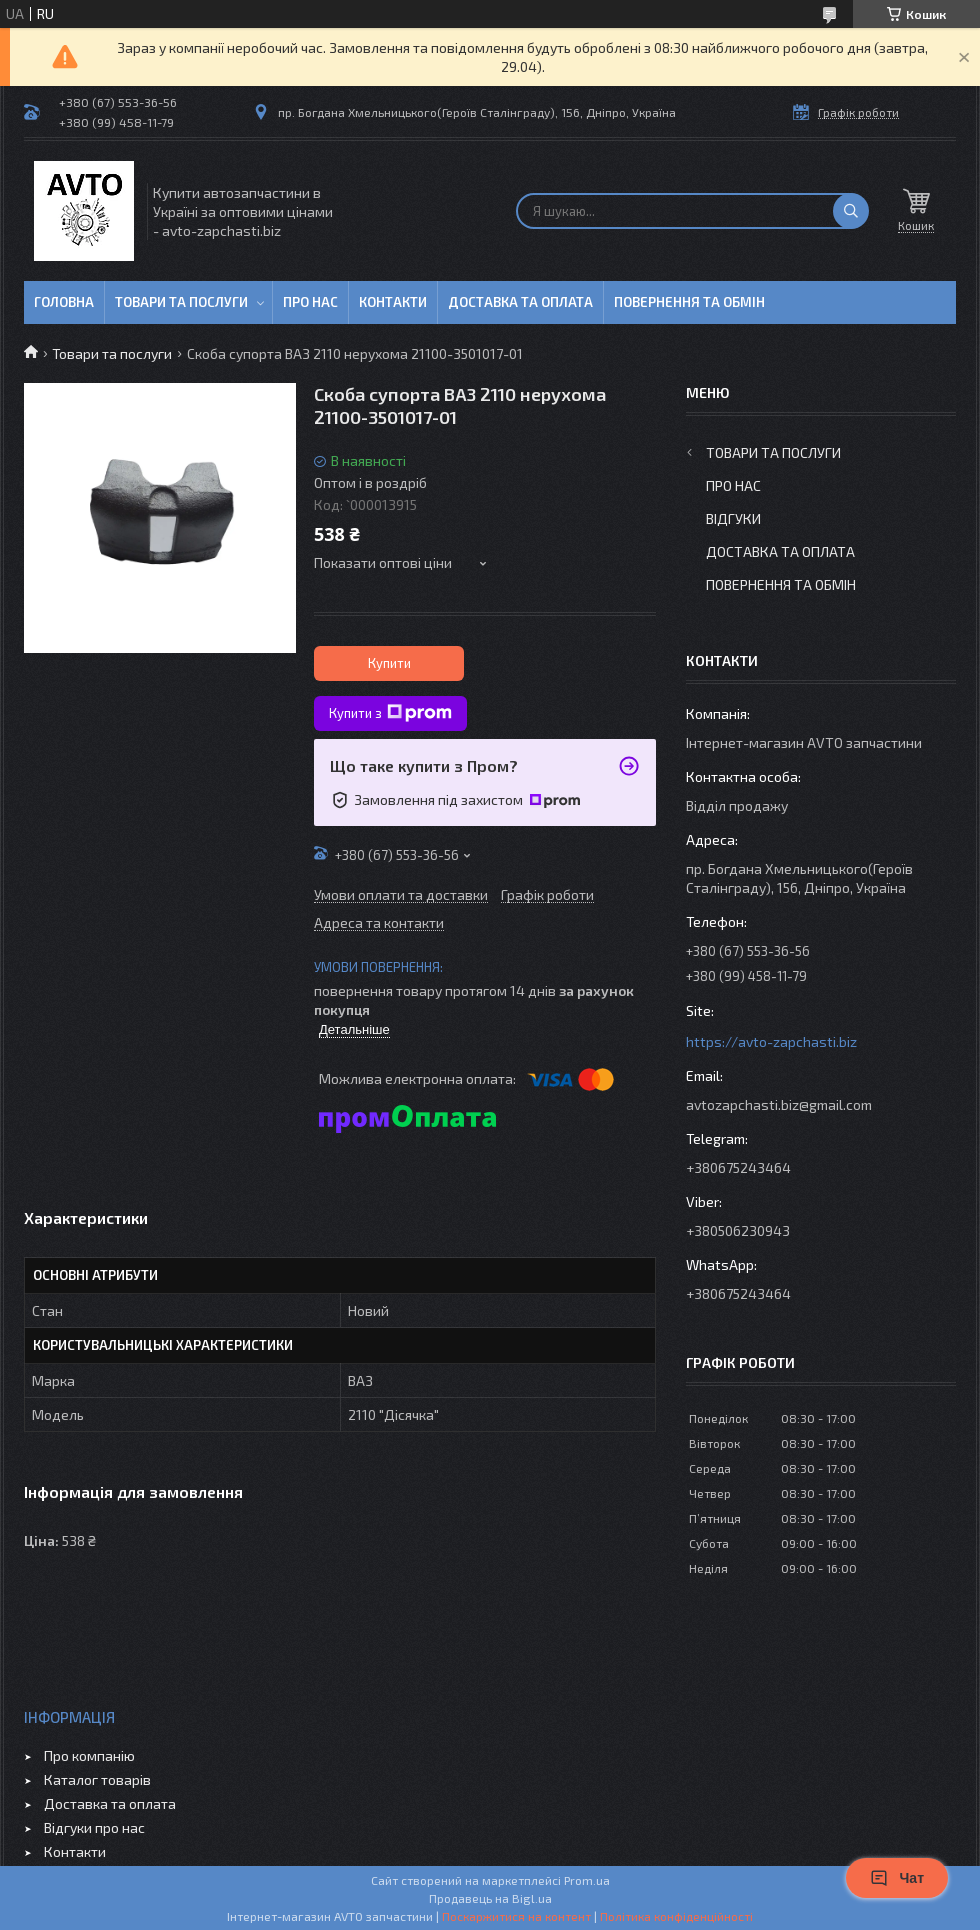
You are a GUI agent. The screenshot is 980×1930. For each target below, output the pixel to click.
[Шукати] (851, 211)
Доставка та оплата (520, 302)
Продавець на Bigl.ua (490, 1898)
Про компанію (89, 1755)
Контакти (393, 302)
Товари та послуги (181, 302)
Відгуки (733, 518)
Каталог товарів (97, 1779)
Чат (897, 1878)
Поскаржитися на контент (516, 1916)
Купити (389, 663)
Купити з (390, 713)
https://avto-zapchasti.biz (771, 1041)
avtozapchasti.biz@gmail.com (779, 1104)
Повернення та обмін (689, 302)
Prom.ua (587, 1880)
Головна (64, 302)
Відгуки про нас (94, 1827)
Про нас (310, 302)
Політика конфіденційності (676, 1916)
